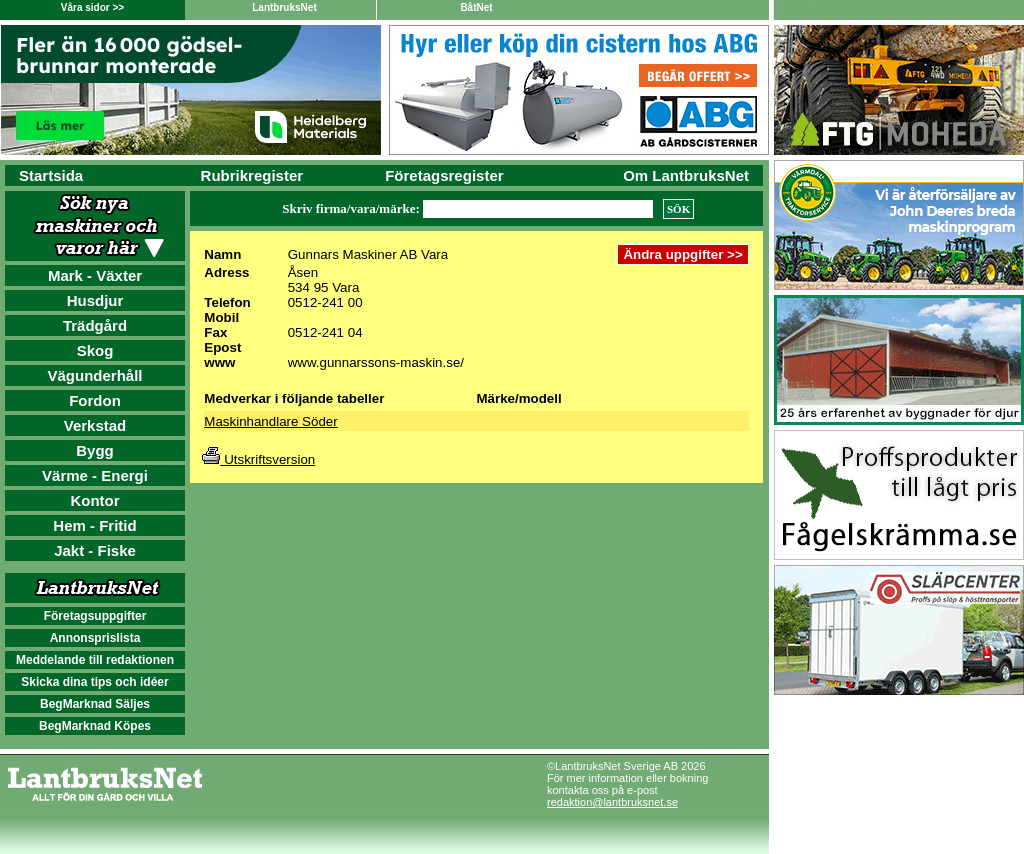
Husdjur (95, 300)
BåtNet (476, 7)
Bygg (95, 450)
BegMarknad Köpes (95, 726)
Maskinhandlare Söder (270, 421)
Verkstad (95, 425)
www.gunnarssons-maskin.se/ (376, 362)
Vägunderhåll (94, 375)
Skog (95, 350)
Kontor (94, 500)
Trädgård (95, 325)
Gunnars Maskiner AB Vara (368, 254)
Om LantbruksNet (686, 175)
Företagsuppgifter (95, 616)
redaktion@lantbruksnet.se (612, 802)
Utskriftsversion (258, 459)
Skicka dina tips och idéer (94, 682)
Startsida (51, 175)
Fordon (95, 400)
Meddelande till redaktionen (95, 660)
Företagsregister (444, 175)
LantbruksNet (284, 7)
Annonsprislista (95, 638)
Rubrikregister (252, 175)
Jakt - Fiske (95, 550)
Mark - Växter (95, 275)
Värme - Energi (95, 475)
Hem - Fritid (94, 525)
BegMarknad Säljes (95, 704)
